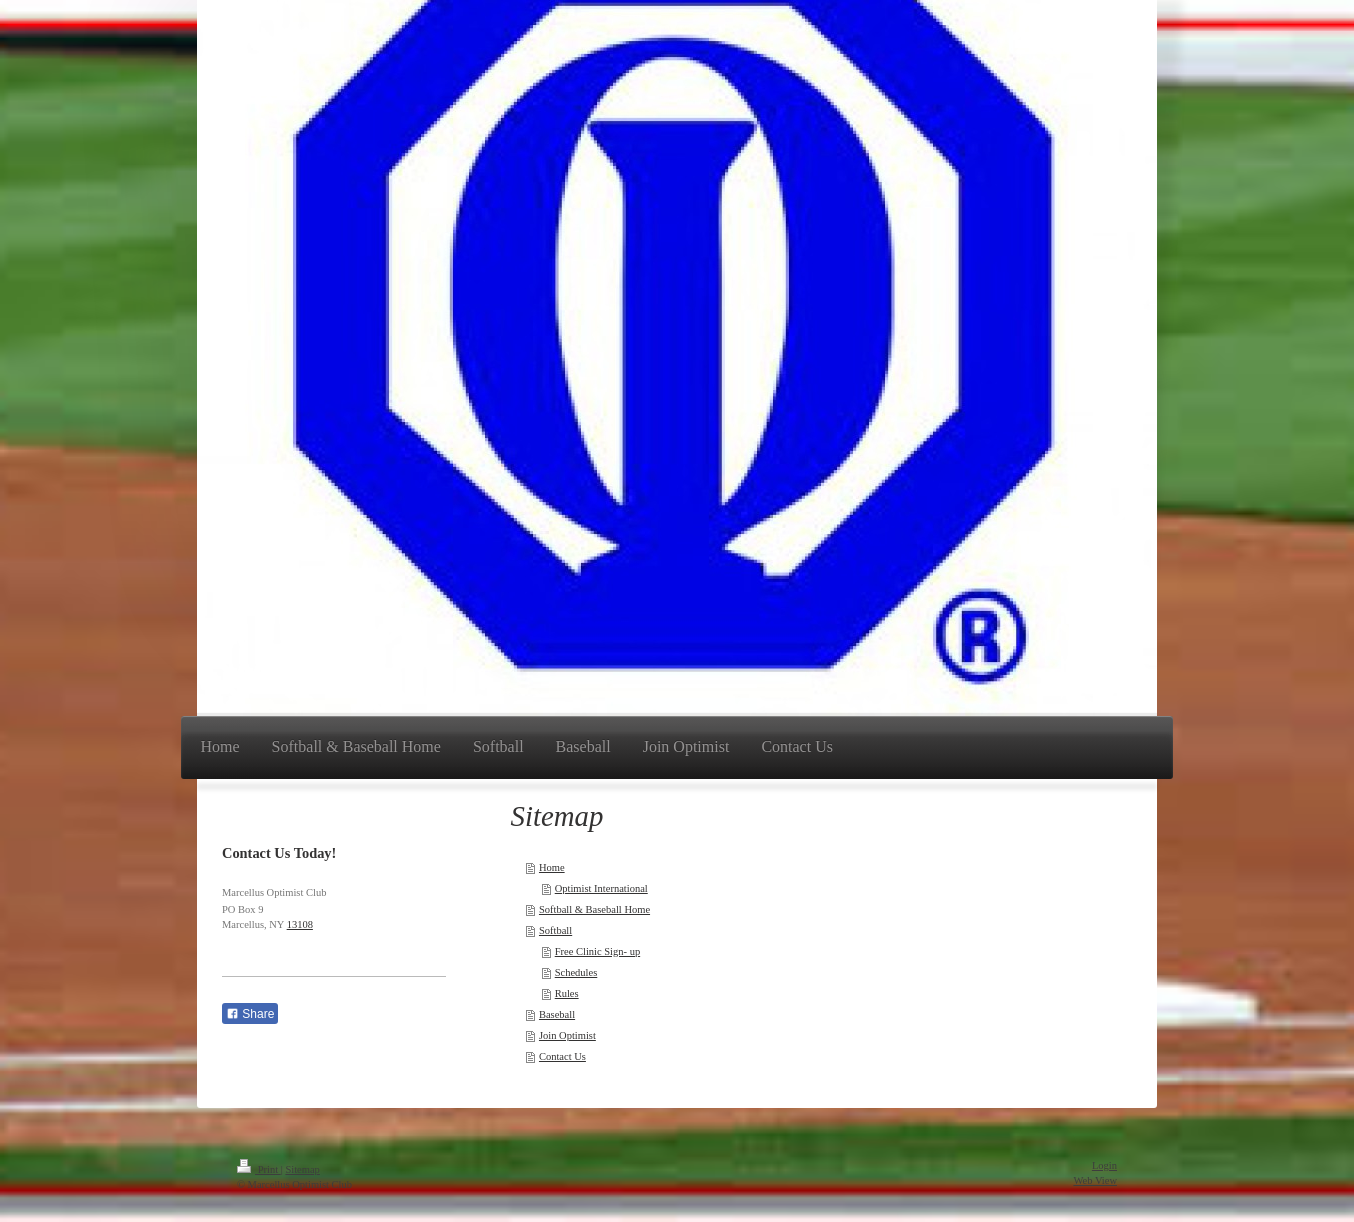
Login (1104, 1165)
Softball (555, 930)
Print (259, 1169)
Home (552, 867)
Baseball (557, 1014)
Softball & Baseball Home (594, 909)
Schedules (576, 972)
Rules (567, 993)
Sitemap (302, 1169)
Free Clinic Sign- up (597, 951)
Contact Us (562, 1056)
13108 (300, 924)
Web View (1095, 1180)
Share (250, 1014)
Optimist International (601, 888)
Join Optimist (567, 1035)
